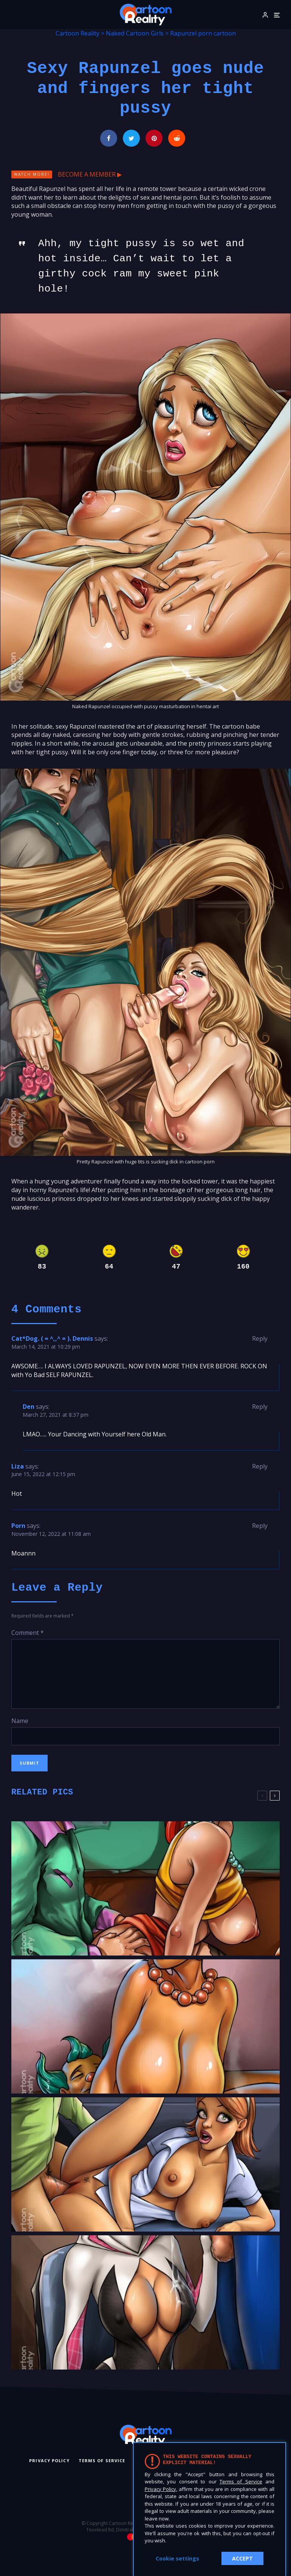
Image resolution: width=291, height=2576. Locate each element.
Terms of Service (102, 2460)
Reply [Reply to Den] (260, 1406)
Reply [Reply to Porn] (260, 1525)
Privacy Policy (49, 2460)
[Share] (108, 138)
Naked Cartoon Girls (135, 33)
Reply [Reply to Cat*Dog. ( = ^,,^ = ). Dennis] (260, 1338)
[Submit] (176, 138)
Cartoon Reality (77, 33)
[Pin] (154, 138)
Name (19, 1721)
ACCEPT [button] (242, 2558)
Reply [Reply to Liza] (260, 1466)
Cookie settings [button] (177, 2558)
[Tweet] (131, 138)
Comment (27, 1632)
